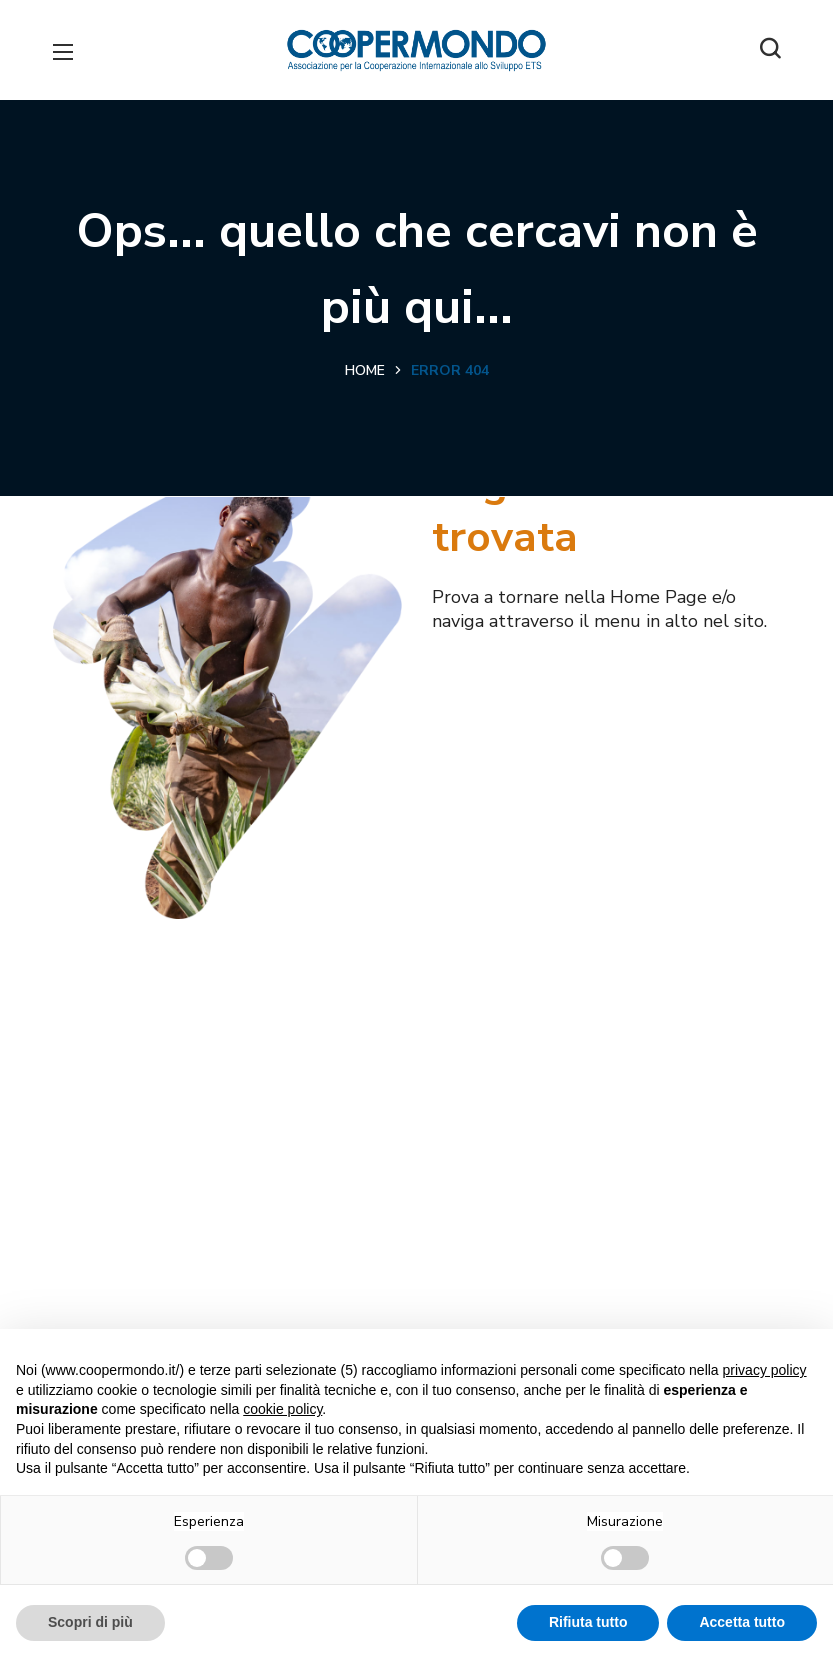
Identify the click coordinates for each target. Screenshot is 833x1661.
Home (365, 370)
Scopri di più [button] (90, 1622)
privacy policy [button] (765, 1370)
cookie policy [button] (282, 1409)
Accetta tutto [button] (742, 1622)
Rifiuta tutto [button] (588, 1622)
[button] (770, 50)
